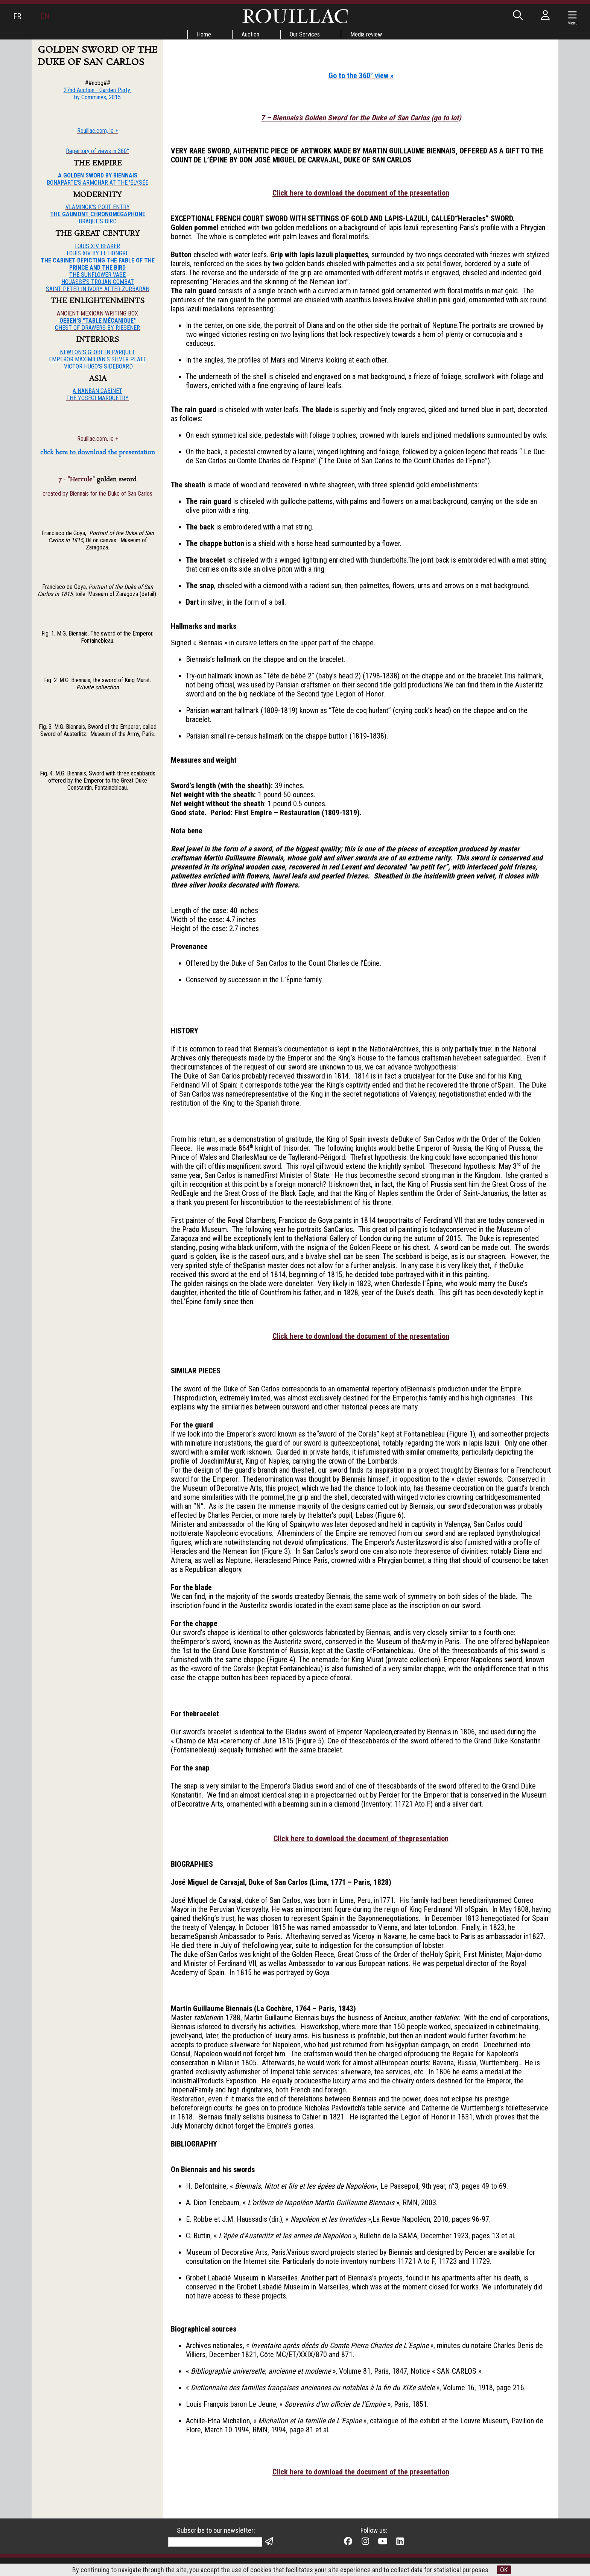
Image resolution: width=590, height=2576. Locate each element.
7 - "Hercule (75, 479)
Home (204, 34)
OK (504, 2570)
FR (17, 16)
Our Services (305, 34)
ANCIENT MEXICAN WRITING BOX (97, 313)
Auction (250, 34)
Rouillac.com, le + (97, 438)
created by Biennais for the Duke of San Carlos (97, 493)
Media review (366, 34)
